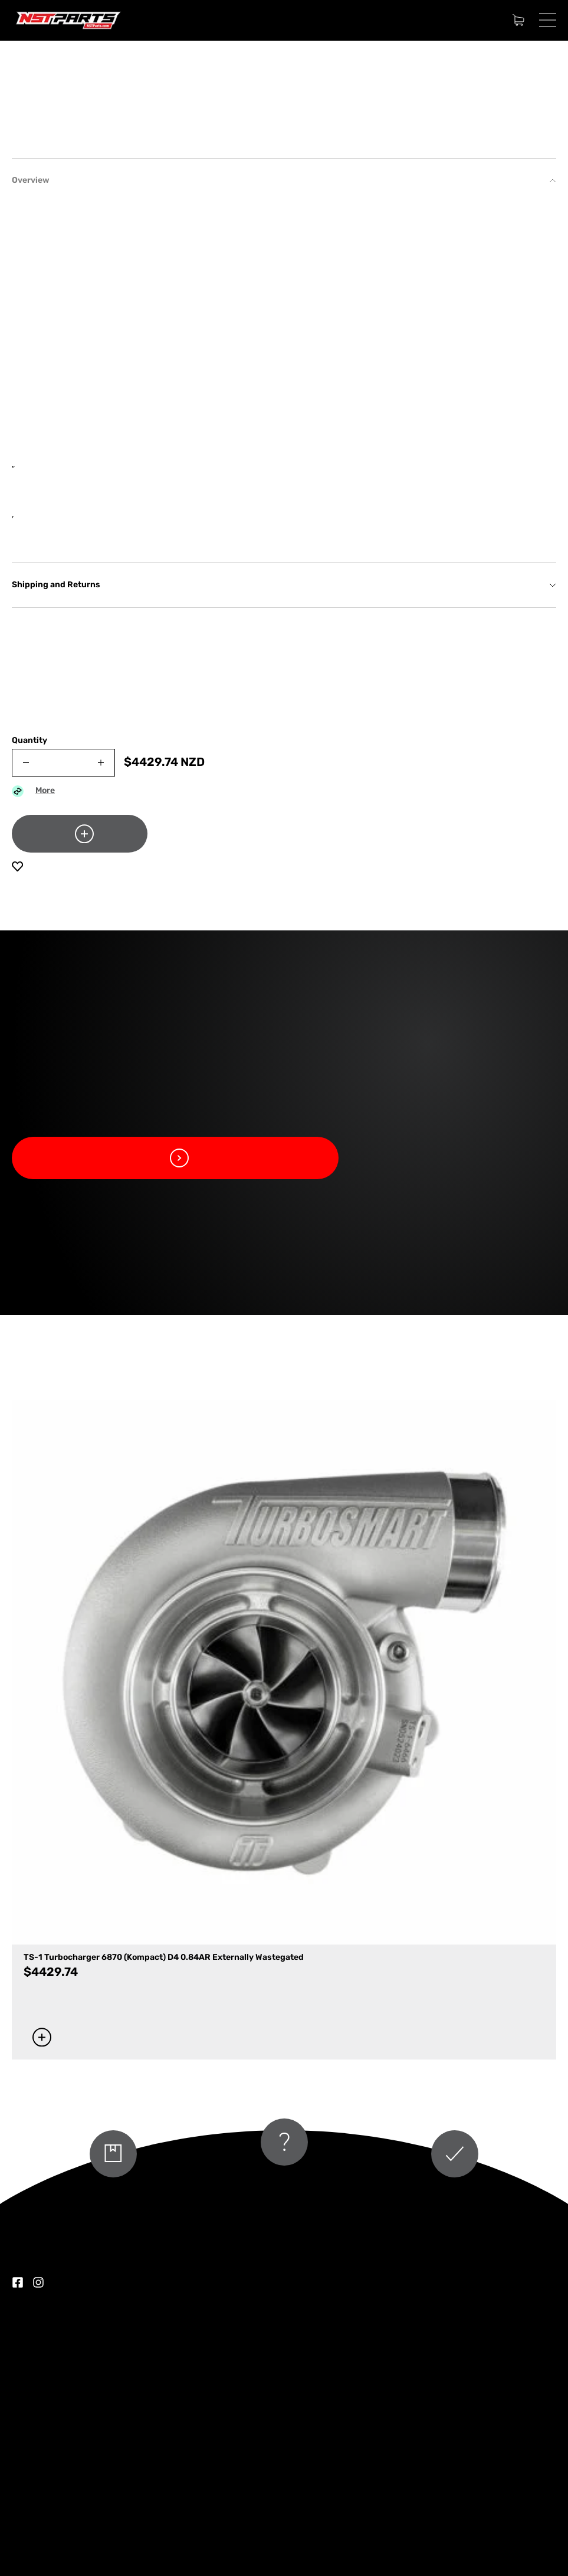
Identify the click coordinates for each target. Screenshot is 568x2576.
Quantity (29, 999)
